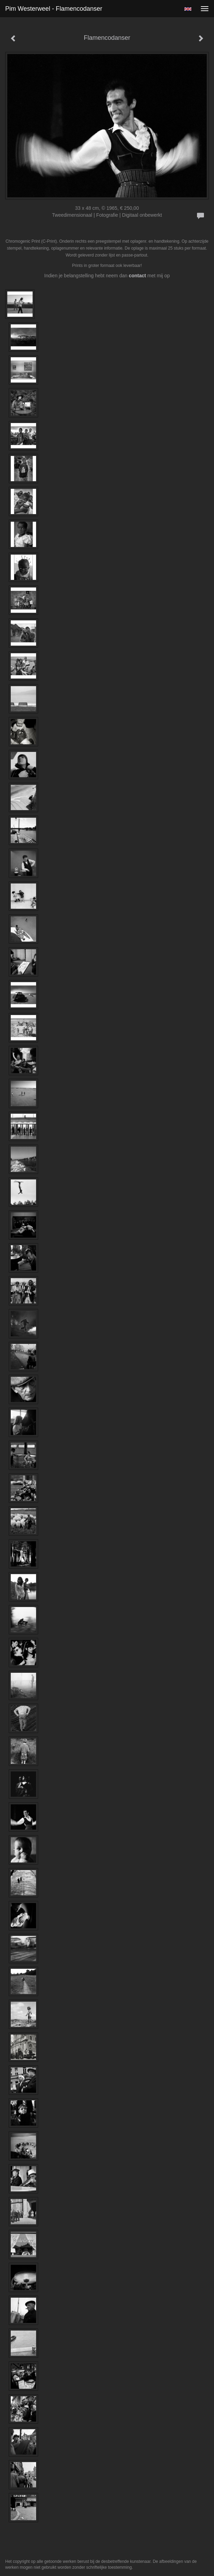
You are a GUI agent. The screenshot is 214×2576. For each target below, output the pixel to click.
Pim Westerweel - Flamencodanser (53, 8)
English (188, 9)
